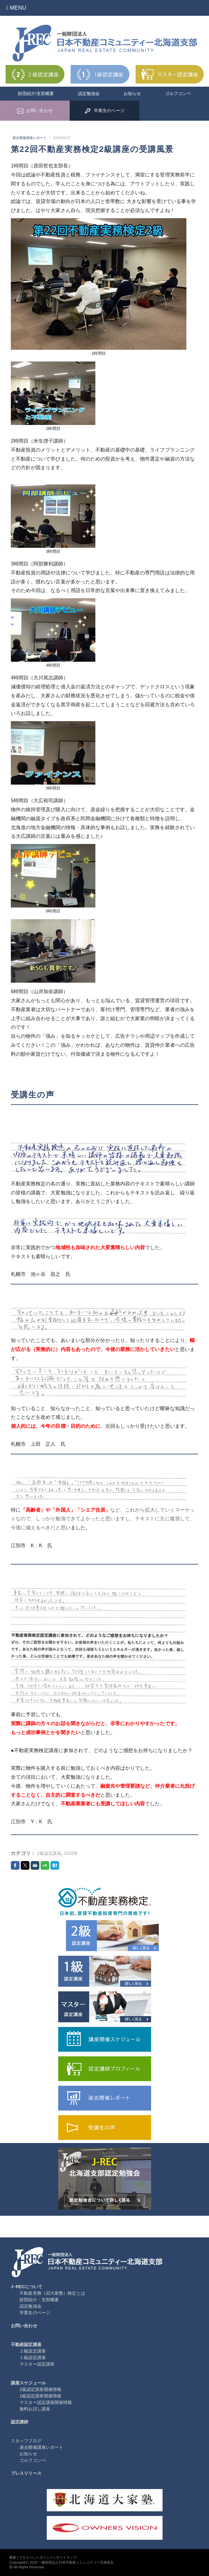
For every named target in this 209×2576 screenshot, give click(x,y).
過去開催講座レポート (30, 138)
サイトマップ (66, 2557)
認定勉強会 (89, 93)
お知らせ (132, 93)
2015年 (71, 1853)
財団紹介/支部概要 (36, 93)
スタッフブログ (26, 2440)
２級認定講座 (33, 2351)
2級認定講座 (49, 1853)
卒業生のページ (35, 2312)
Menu (16, 8)
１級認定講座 (33, 2357)
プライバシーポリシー (36, 2557)
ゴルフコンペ (178, 93)
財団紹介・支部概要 (39, 2299)
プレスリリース (26, 2473)
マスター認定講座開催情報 (46, 2402)
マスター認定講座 (37, 2364)
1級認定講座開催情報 (40, 2395)
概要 (12, 2557)
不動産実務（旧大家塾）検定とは (52, 2293)
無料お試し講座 (35, 2408)
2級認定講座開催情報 (40, 2389)
